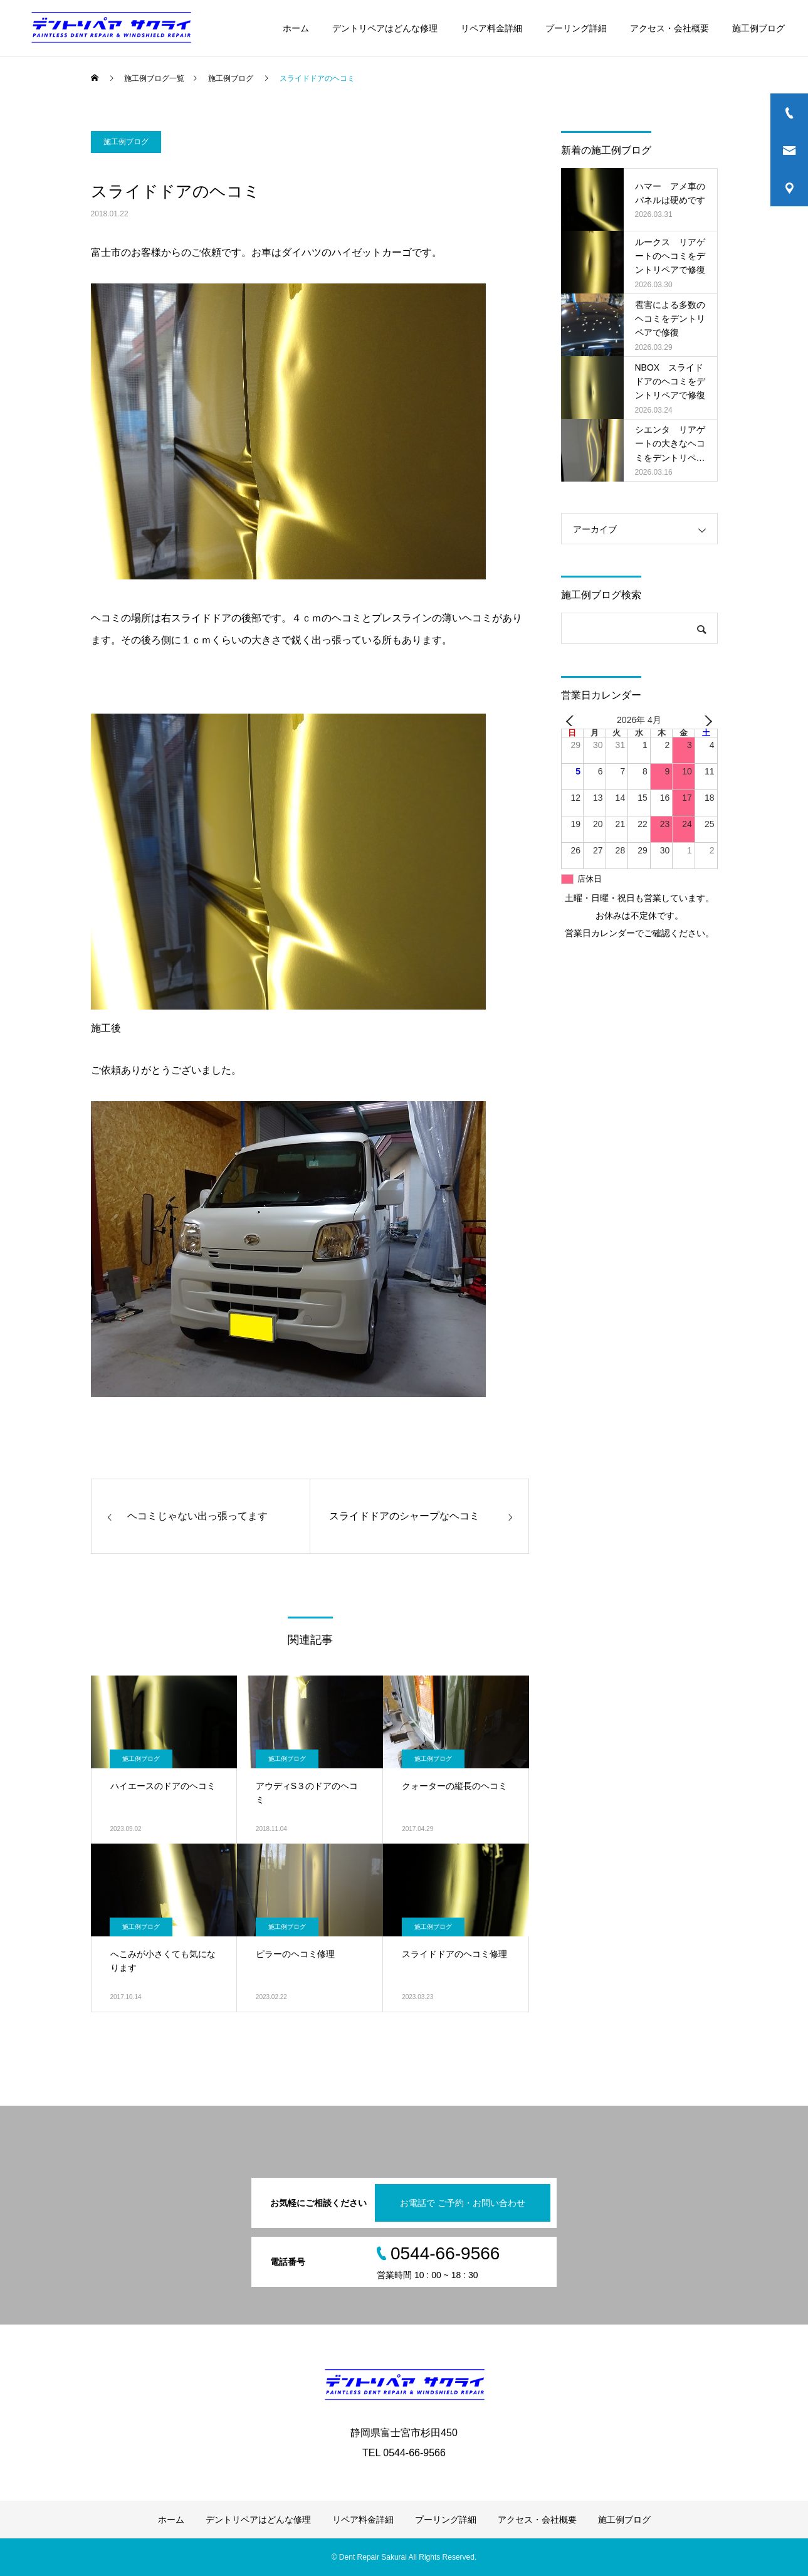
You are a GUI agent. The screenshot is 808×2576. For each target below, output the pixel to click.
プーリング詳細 (576, 28)
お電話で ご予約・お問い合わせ (462, 2203)
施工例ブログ (758, 28)
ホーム (296, 28)
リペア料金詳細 (491, 28)
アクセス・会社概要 (669, 28)
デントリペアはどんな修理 (385, 28)
